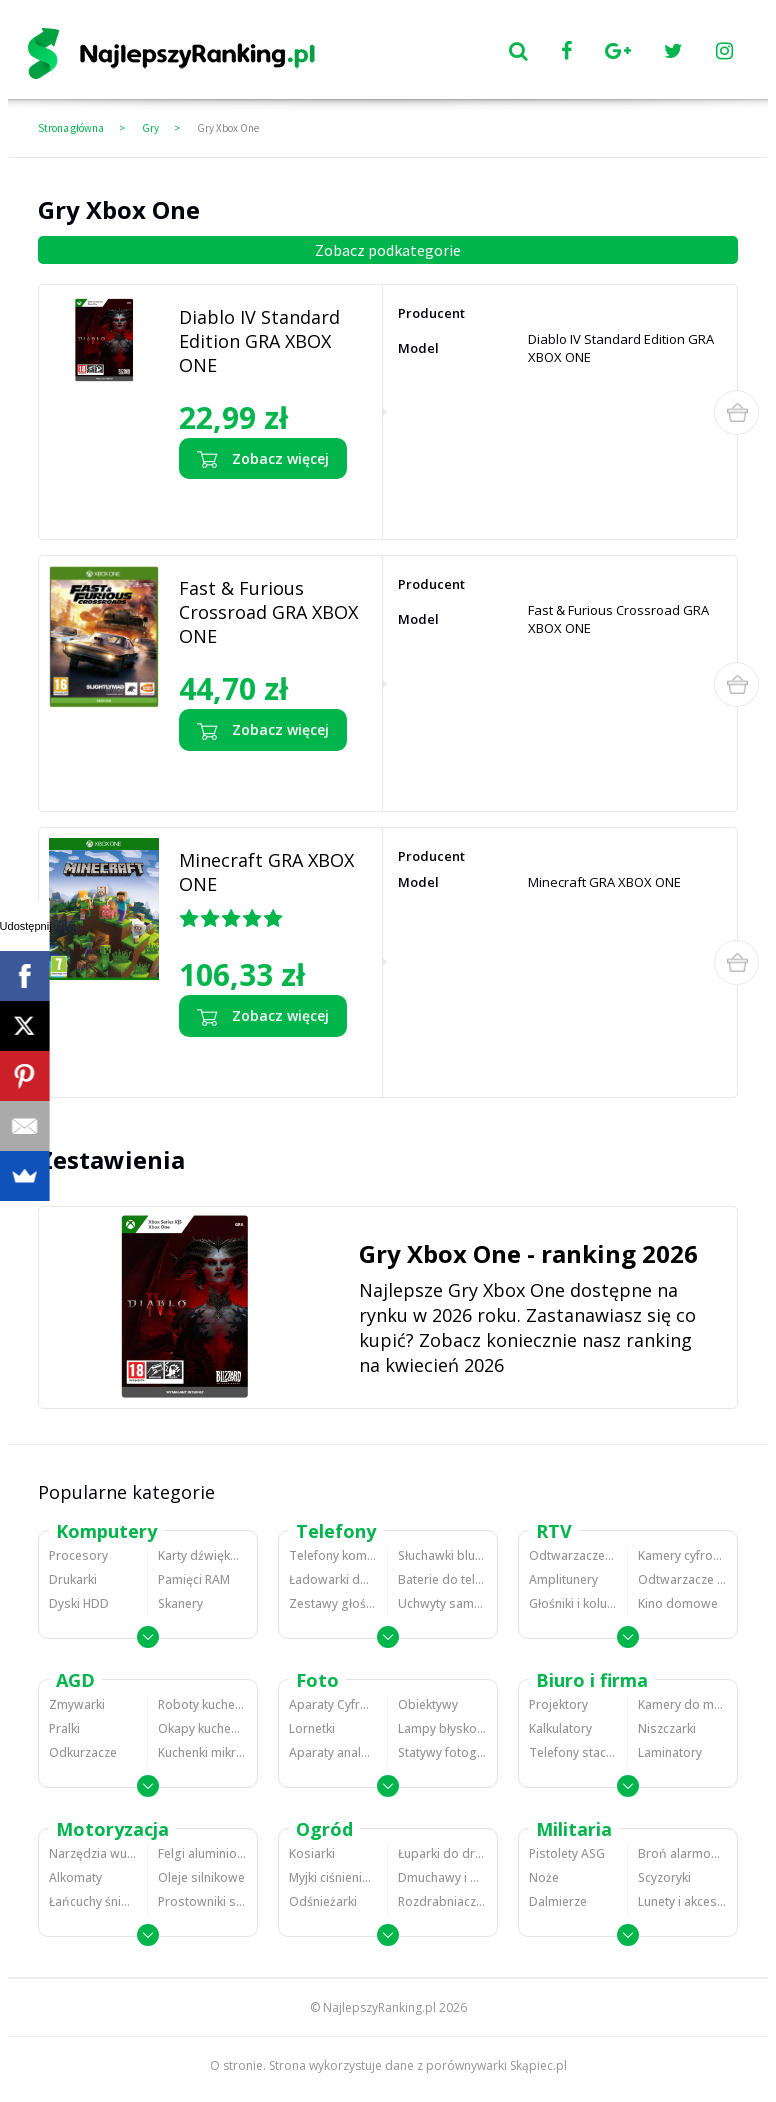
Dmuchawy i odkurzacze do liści (442, 1877)
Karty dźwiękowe (202, 1555)
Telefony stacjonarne (573, 1752)
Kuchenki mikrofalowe (202, 1752)
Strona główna (71, 128)
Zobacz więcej (263, 459)
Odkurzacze (83, 1752)
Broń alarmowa (682, 1853)
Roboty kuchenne (202, 1704)
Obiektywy (428, 1704)
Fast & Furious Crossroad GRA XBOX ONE (268, 612)
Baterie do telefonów (442, 1579)
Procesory (78, 1555)
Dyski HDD (79, 1603)
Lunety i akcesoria (682, 1901)
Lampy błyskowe (442, 1728)
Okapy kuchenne (202, 1728)
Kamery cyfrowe (682, 1555)
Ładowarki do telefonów (333, 1579)
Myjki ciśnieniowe (333, 1877)
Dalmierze (558, 1901)
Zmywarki (77, 1704)
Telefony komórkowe (333, 1555)
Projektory (558, 1704)
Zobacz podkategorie (388, 250)
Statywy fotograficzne (442, 1752)
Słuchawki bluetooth (442, 1555)
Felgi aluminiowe (202, 1853)
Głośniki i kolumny (573, 1603)
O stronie (236, 2065)
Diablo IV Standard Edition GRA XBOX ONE (259, 341)
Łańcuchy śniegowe (93, 1901)
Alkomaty (75, 1877)
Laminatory (670, 1752)
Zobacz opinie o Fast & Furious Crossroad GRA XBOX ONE (264, 776)
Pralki (64, 1728)
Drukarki (73, 1579)
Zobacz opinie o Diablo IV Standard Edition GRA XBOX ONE (266, 504)
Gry (150, 128)
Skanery (180, 1603)
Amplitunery (563, 1579)
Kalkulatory (560, 1728)
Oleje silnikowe (201, 1877)
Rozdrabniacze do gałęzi (442, 1901)
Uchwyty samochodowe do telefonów (442, 1603)
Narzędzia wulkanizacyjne (93, 1853)
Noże (544, 1877)
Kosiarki (312, 1853)
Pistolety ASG (567, 1853)
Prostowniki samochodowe (202, 1901)
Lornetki (312, 1728)
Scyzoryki (664, 1877)
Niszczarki (667, 1728)
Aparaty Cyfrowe (333, 1704)
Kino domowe (678, 1603)
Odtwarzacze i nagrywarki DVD (682, 1579)
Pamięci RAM (194, 1579)
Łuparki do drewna (442, 1853)
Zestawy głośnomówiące (333, 1603)
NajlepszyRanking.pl (379, 2007)
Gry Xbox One (228, 128)
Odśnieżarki (323, 1901)
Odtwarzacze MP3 (573, 1555)
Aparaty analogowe (333, 1752)
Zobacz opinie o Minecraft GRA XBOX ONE (263, 1062)
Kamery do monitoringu (682, 1704)
